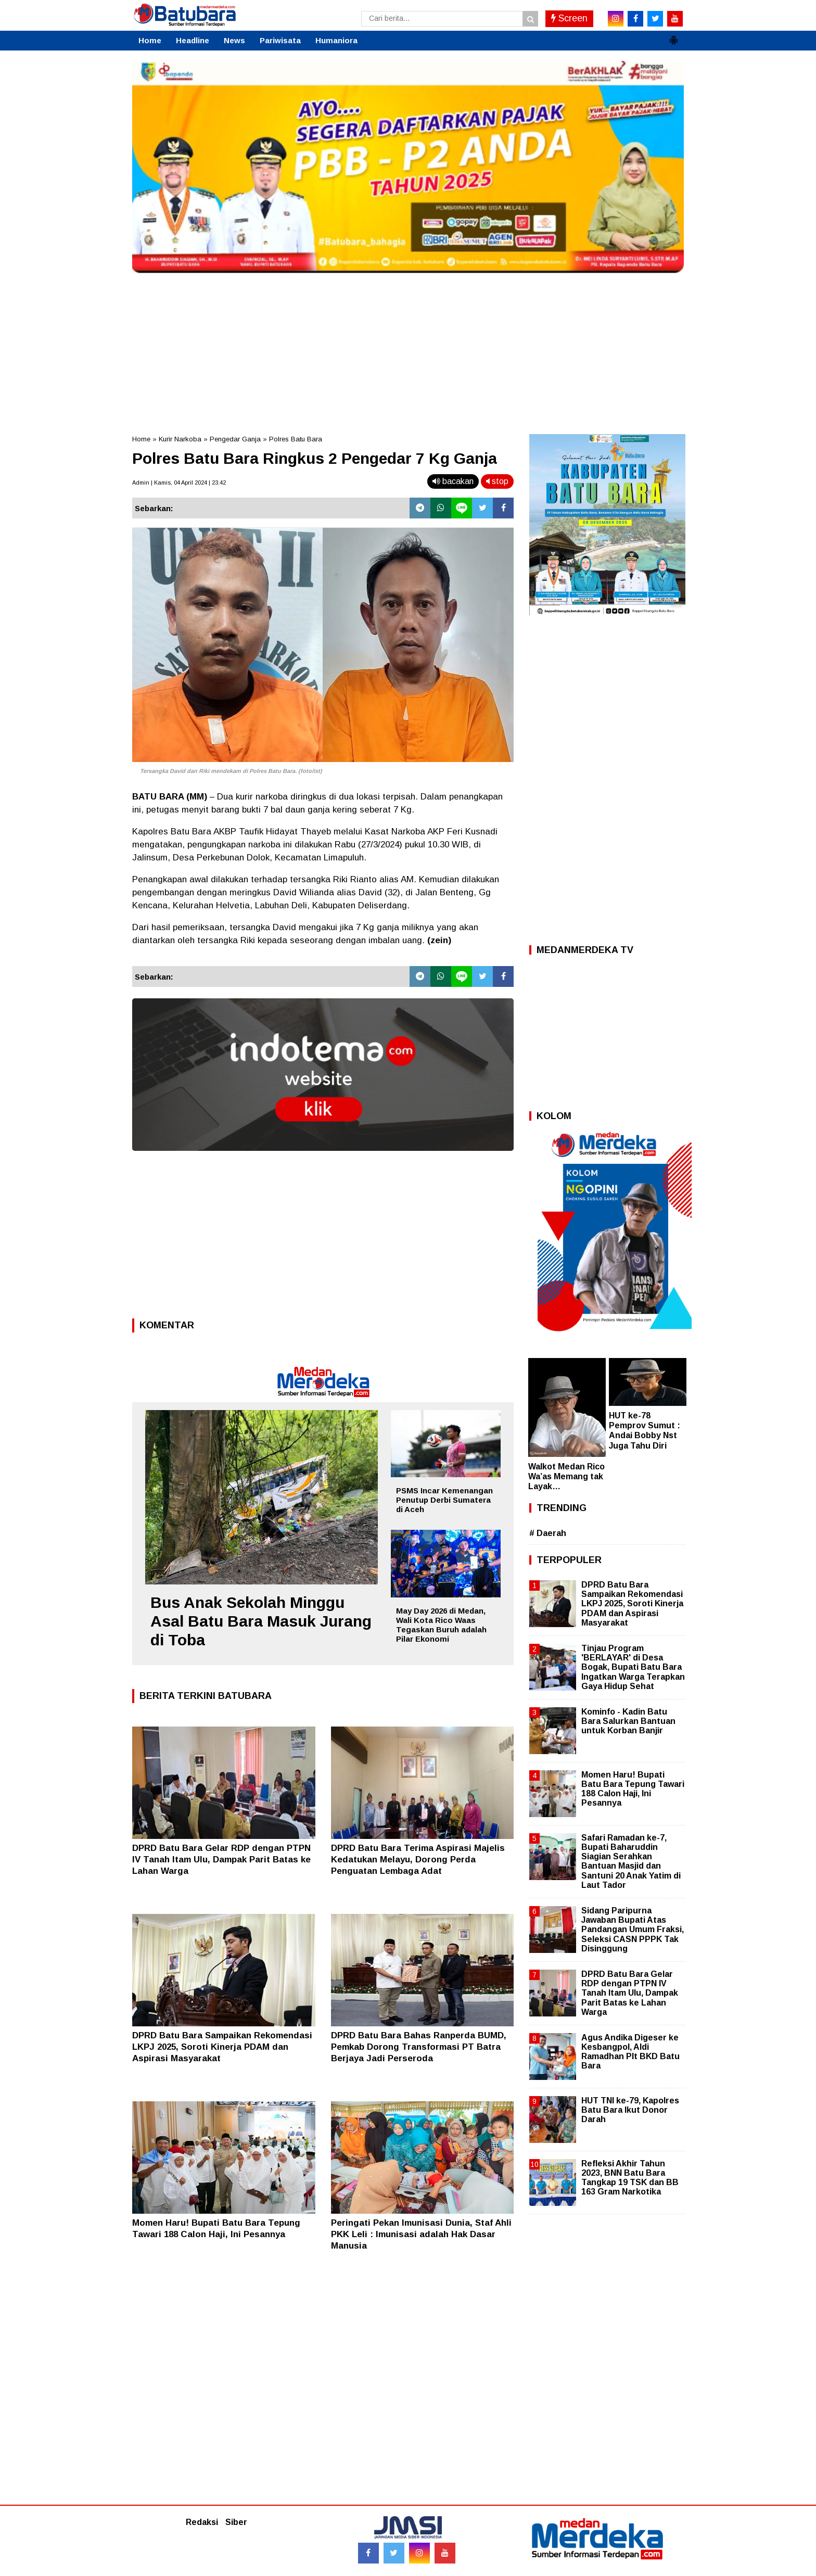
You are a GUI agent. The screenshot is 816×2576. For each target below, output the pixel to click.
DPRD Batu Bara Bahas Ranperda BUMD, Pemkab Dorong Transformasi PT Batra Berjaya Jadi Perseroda (418, 2047)
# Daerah (547, 1533)
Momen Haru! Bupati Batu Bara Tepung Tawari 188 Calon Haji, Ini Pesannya (632, 1789)
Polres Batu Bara (295, 439)
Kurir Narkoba (180, 439)
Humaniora (336, 40)
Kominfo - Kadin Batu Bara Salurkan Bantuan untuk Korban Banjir (628, 1721)
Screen (569, 18)
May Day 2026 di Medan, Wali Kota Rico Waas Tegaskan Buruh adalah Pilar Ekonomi (441, 1624)
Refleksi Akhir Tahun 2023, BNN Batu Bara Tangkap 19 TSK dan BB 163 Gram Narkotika (630, 2178)
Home (149, 40)
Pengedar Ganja (235, 439)
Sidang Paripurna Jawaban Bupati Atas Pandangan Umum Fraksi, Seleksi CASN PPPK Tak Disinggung (632, 1929)
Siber (236, 2522)
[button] (673, 36)
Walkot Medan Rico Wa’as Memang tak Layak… (566, 1476)
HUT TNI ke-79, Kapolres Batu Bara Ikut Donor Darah (630, 2110)
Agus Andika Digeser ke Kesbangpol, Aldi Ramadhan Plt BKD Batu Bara (630, 2052)
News (234, 40)
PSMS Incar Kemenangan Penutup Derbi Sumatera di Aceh (444, 1500)
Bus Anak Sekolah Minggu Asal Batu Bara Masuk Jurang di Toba (261, 1621)
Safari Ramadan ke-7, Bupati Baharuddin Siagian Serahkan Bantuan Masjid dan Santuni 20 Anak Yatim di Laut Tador (631, 1861)
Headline (192, 40)
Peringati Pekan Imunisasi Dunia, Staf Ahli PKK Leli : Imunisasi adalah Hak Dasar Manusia (421, 2234)
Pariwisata (280, 40)
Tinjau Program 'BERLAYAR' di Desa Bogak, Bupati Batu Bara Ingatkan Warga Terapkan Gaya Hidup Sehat (633, 1667)
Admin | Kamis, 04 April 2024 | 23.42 (179, 482)
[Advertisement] (408, 351)
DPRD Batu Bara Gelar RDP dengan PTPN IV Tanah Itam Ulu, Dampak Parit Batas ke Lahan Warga (221, 1859)
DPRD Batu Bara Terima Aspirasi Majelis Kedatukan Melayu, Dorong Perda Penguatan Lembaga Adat (418, 1859)
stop (497, 481)
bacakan (453, 481)
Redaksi (202, 2522)
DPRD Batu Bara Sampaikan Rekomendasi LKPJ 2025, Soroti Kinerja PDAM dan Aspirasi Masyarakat (222, 2047)
